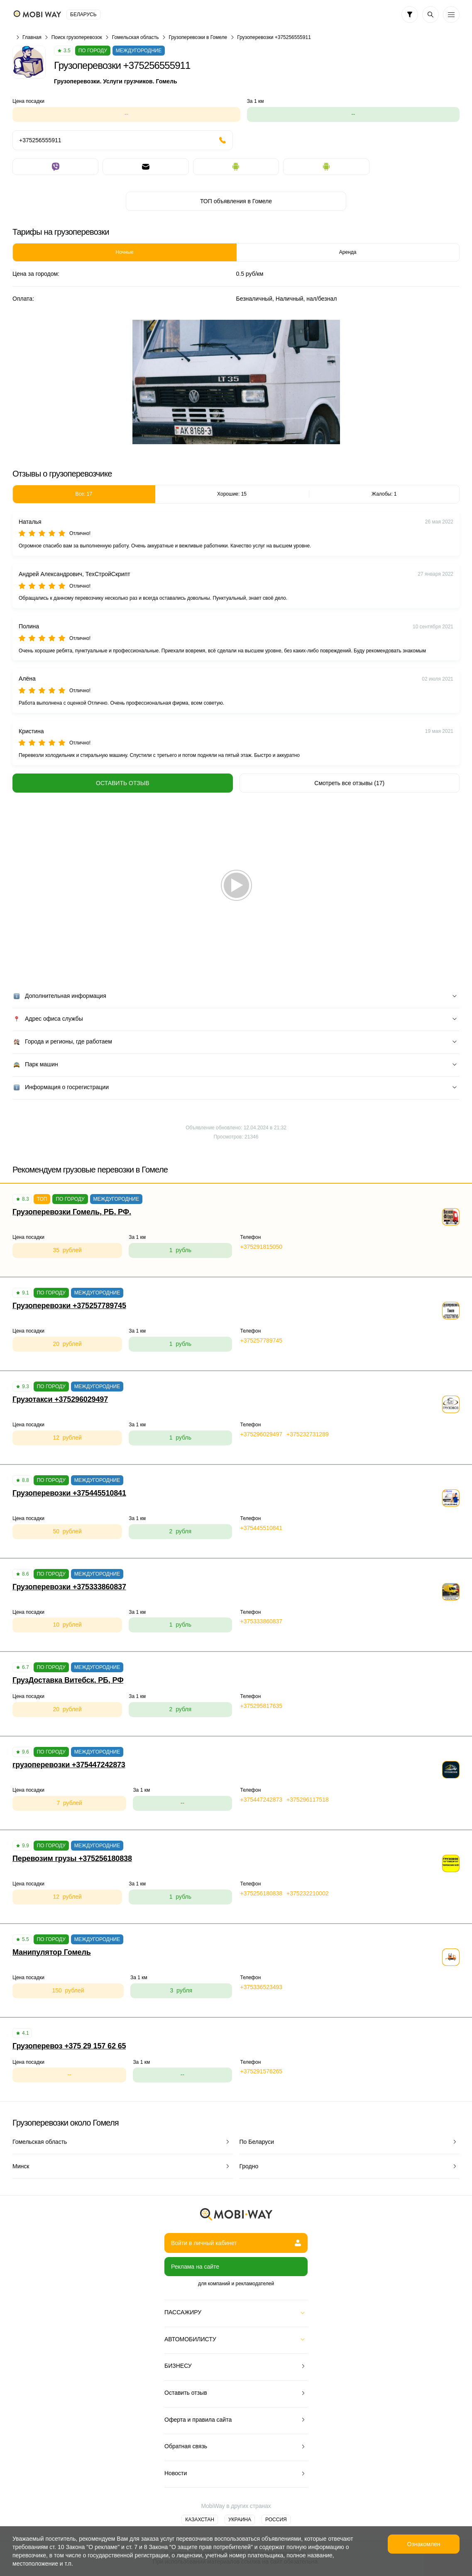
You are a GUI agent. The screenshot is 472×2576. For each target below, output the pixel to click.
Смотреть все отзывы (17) (349, 783)
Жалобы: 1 (384, 494)
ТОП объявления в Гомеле (236, 201)
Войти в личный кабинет (236, 2243)
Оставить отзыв (122, 783)
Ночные (125, 252)
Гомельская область (135, 37)
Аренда (348, 252)
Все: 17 (83, 494)
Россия (276, 2519)
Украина (239, 2519)
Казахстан (199, 2519)
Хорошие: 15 (232, 494)
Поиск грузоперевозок (76, 37)
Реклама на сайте (195, 2266)
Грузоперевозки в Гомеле (198, 37)
